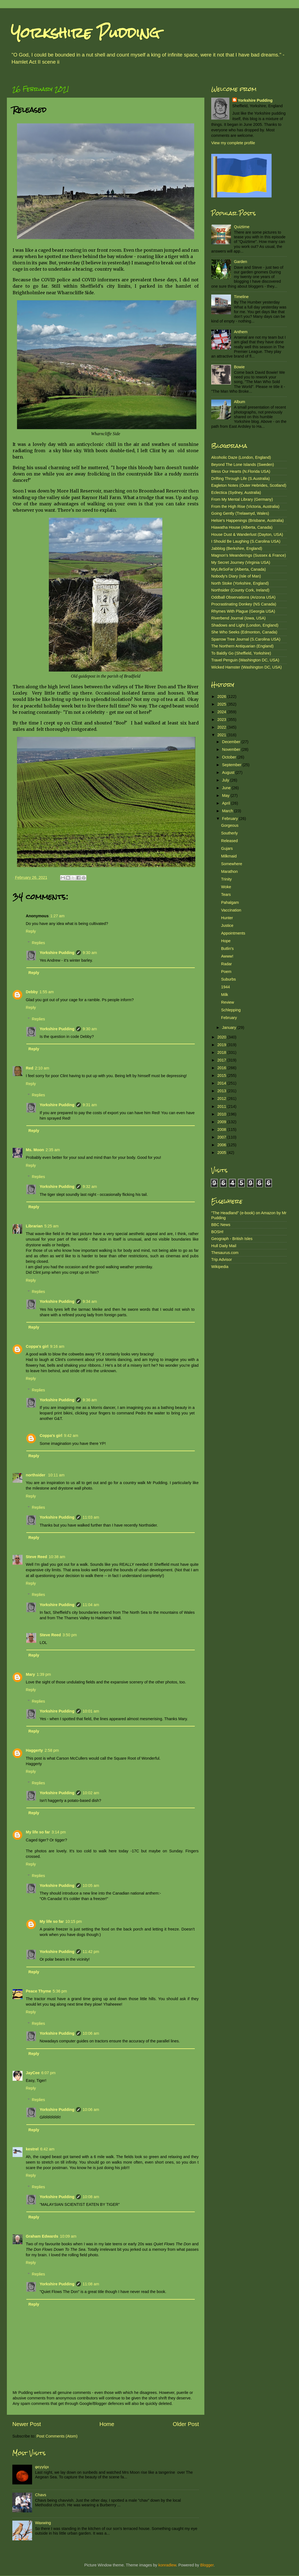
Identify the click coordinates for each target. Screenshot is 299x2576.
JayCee (33, 2073)
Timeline (241, 297)
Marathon (229, 871)
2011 (222, 1106)
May (226, 795)
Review (227, 1002)
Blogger (207, 2565)
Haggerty (34, 1750)
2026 (222, 696)
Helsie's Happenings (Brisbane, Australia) (247, 520)
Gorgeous (229, 825)
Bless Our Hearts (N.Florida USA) (240, 471)
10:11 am (56, 1475)
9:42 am (71, 1435)
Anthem (241, 332)
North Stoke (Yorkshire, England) (240, 583)
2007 (222, 1137)
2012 (222, 1098)
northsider (36, 1475)
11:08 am (91, 2284)
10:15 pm (73, 1921)
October (229, 757)
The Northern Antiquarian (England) (242, 646)
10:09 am (68, 2236)
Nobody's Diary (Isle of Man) (236, 576)
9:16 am (57, 1346)
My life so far (38, 1832)
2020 (222, 1037)
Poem (226, 971)
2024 (222, 712)
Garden (240, 261)
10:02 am (91, 1793)
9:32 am (90, 1186)
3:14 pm (59, 1832)
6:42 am (47, 2149)
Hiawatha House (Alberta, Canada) (241, 527)
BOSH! (217, 1232)
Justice (227, 925)
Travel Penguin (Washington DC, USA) (245, 660)
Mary (30, 1674)
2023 (222, 719)
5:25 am (51, 1226)
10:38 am (57, 1557)
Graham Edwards (42, 2236)
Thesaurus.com (224, 1252)
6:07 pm (48, 2073)
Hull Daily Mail (223, 1246)
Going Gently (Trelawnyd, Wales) (240, 513)
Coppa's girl (37, 1346)
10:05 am (91, 1885)
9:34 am (90, 1301)
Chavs (40, 2495)
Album (239, 402)
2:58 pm (51, 1750)
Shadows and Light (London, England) (244, 625)
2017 (222, 1060)
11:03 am (91, 1517)
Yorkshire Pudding (85, 32)
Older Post (186, 2424)
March (228, 811)
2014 (222, 1083)
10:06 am (91, 2033)
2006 (222, 1145)
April (226, 803)
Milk (224, 994)
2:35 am (53, 1150)
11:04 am (91, 1605)
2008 (222, 1129)
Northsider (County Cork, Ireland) (240, 590)
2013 (222, 1091)
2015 (222, 1075)
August (229, 772)
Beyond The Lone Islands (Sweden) (242, 464)
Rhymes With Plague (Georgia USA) (243, 611)
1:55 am (47, 992)
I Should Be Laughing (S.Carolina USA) (245, 541)
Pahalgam (230, 902)
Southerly (229, 833)
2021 (222, 735)
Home (107, 2424)
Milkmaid (229, 856)
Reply (31, 931)
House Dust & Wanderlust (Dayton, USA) (247, 534)
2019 (222, 1045)
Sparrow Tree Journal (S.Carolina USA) (245, 639)
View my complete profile (233, 143)
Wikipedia (219, 1266)
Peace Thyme (38, 1991)
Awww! (227, 956)
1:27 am (57, 916)
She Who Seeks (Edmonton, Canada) (244, 632)
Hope (225, 941)
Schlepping (231, 1010)
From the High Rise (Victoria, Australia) (245, 506)
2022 (222, 727)
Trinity (226, 879)
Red (29, 1068)
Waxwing (43, 2523)
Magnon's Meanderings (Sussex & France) (248, 555)
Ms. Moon (35, 1150)
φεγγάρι (42, 2467)
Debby (32, 992)
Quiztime (242, 227)
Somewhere (231, 864)
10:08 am (91, 2197)
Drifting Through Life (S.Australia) (240, 478)
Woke (226, 887)
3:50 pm (70, 1635)
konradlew (167, 2565)
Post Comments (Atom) (57, 2436)
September (232, 765)
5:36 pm (60, 1991)
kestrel (32, 2149)
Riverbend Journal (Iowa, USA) (238, 618)
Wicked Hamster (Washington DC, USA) (246, 667)
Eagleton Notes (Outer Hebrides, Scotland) (248, 485)
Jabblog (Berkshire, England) (236, 548)
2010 (222, 1114)
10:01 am (91, 1711)
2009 (222, 1122)
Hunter (227, 918)
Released (229, 841)
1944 (225, 987)
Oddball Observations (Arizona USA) (243, 597)
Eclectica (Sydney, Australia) (236, 492)
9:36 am (90, 1400)
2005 (222, 1152)
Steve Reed (36, 1557)
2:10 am (42, 1068)
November (231, 749)
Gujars (227, 848)
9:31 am (90, 1105)
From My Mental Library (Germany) (242, 499)
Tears (226, 894)
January (229, 1027)
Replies (38, 943)
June (227, 788)
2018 (222, 1052)
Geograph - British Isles (231, 1238)
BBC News (220, 1224)
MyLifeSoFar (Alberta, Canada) (238, 569)
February (230, 818)
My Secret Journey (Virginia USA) (240, 562)
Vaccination (231, 910)
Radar (226, 964)
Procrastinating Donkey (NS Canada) (243, 604)
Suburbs (228, 979)
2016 (222, 1068)
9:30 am (90, 952)
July (226, 780)
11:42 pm (91, 1951)
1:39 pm (44, 1674)
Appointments (233, 933)
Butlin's (227, 948)
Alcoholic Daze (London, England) (241, 457)
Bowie (239, 367)
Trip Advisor (221, 1259)
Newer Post (26, 2424)
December (231, 742)
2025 (222, 704)
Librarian (34, 1226)
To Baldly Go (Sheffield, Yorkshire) (241, 653)
